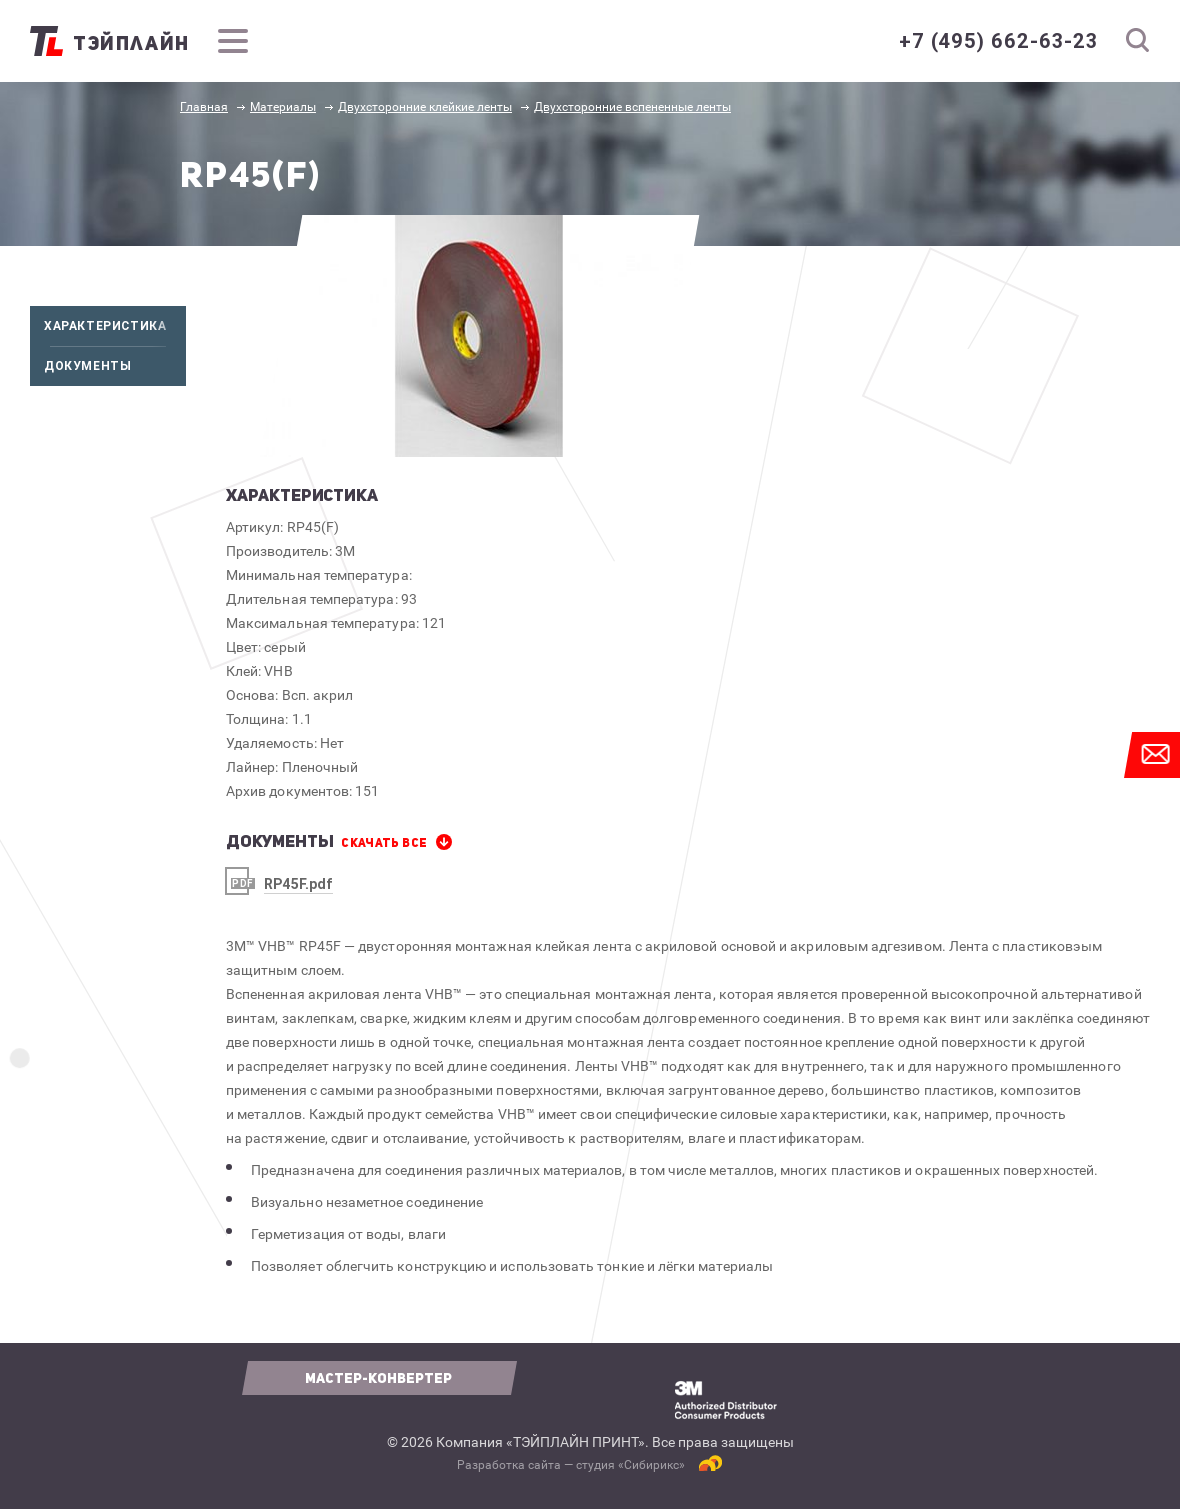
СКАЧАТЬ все (384, 843)
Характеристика (115, 326)
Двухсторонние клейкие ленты (425, 107)
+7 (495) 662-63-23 (998, 41)
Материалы (283, 107)
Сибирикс (651, 1465)
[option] (479, 336)
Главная (204, 107)
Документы (115, 366)
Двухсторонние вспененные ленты (632, 107)
